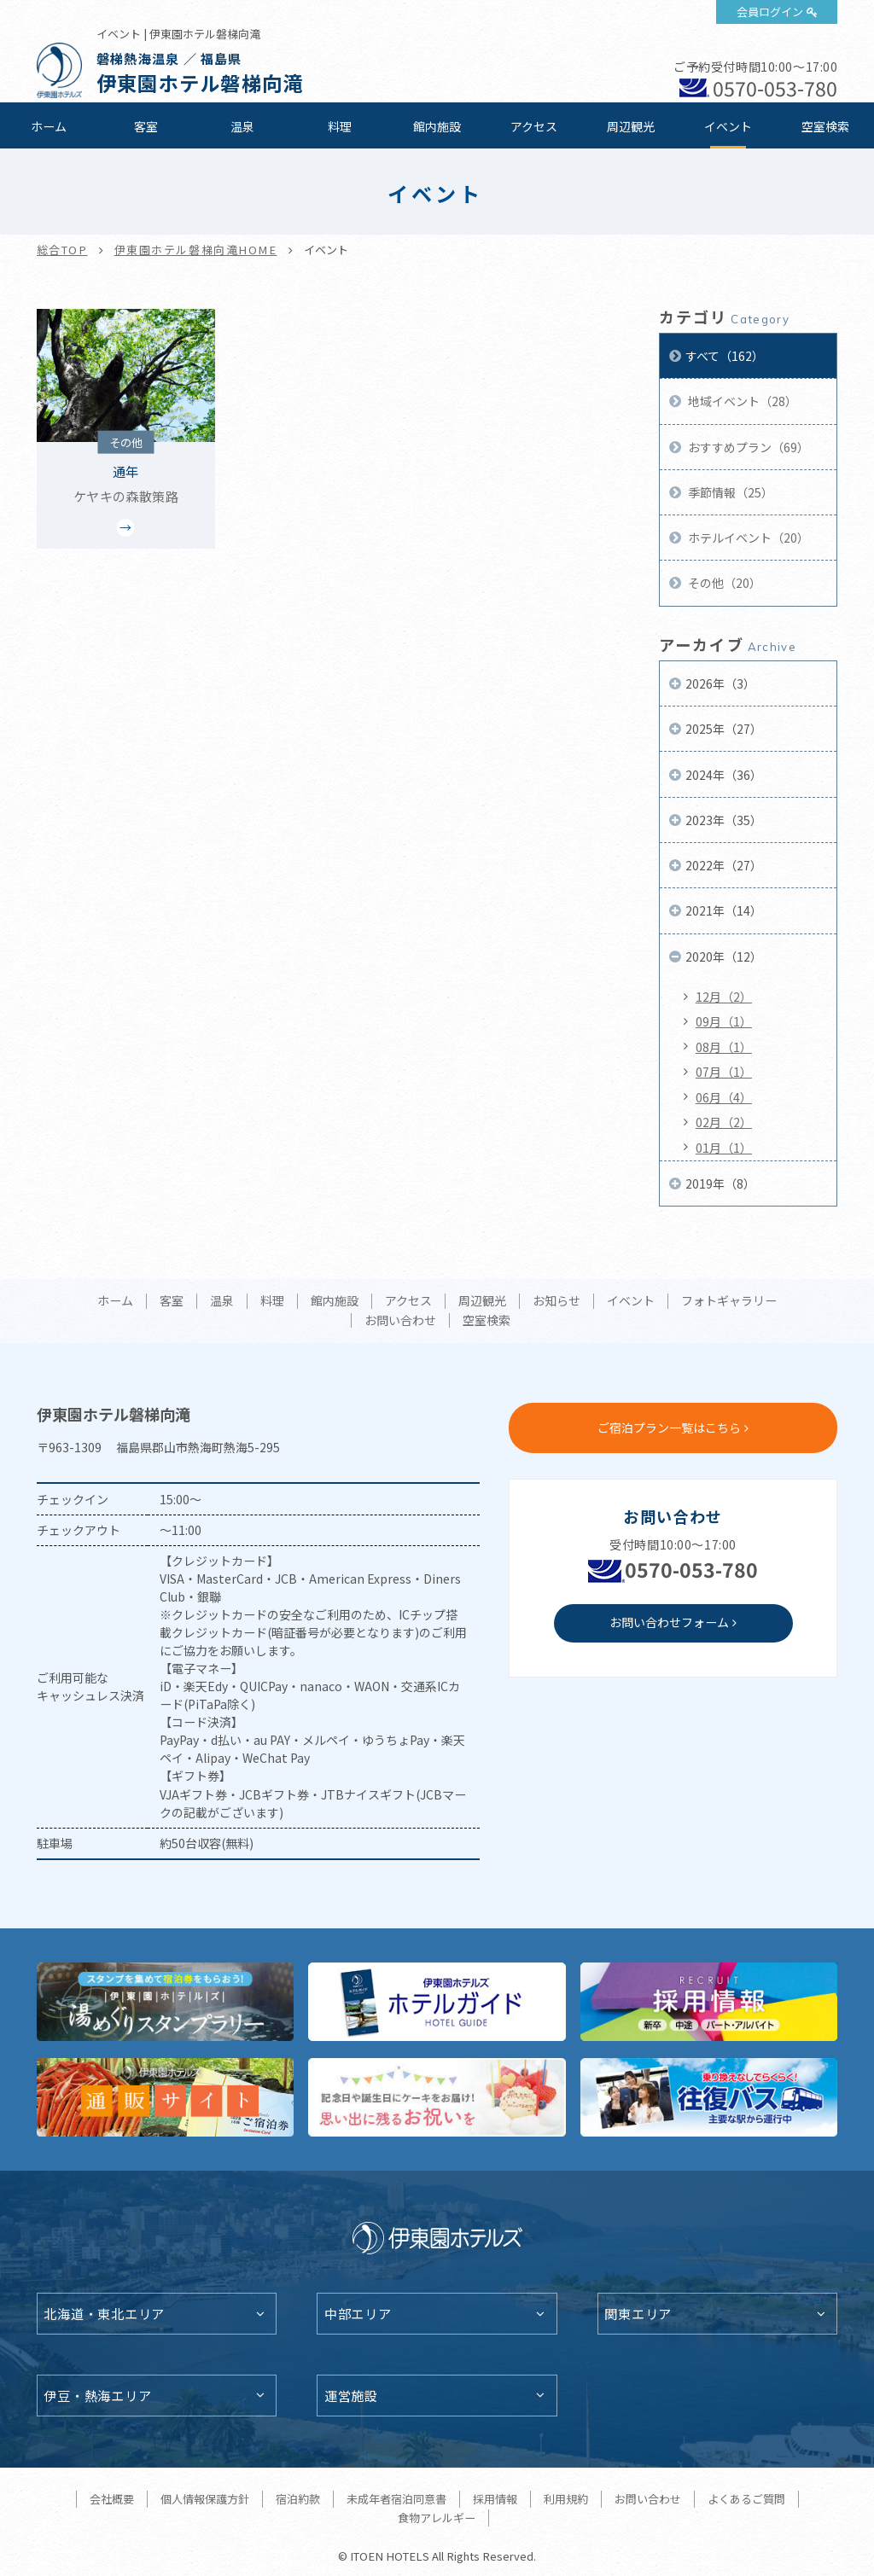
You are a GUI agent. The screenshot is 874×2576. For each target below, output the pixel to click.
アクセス (533, 126)
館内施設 (437, 126)
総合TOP (62, 249)
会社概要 (112, 2499)
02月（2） (724, 1122)
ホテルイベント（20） (747, 537)
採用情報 (495, 2499)
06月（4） (724, 1097)
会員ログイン (770, 11)
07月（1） (724, 1071)
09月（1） (724, 1021)
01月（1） (724, 1147)
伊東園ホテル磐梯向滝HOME (195, 249)
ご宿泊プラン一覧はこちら (669, 1427)
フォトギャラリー (729, 1301)
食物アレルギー (436, 2517)
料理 (340, 126)
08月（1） (724, 1046)
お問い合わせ (400, 1321)
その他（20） (723, 582)
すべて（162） (724, 355)
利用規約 (566, 2499)
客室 (146, 126)
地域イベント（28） (741, 401)
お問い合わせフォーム (669, 1622)
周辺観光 (631, 126)
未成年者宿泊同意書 (396, 2499)
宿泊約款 (298, 2499)
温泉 (242, 126)
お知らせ (556, 1301)
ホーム (49, 126)
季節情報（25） (729, 492)
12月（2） (724, 996)
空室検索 (825, 126)
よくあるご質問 (746, 2499)
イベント (728, 126)
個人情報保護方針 (204, 2499)
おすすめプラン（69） (747, 447)
